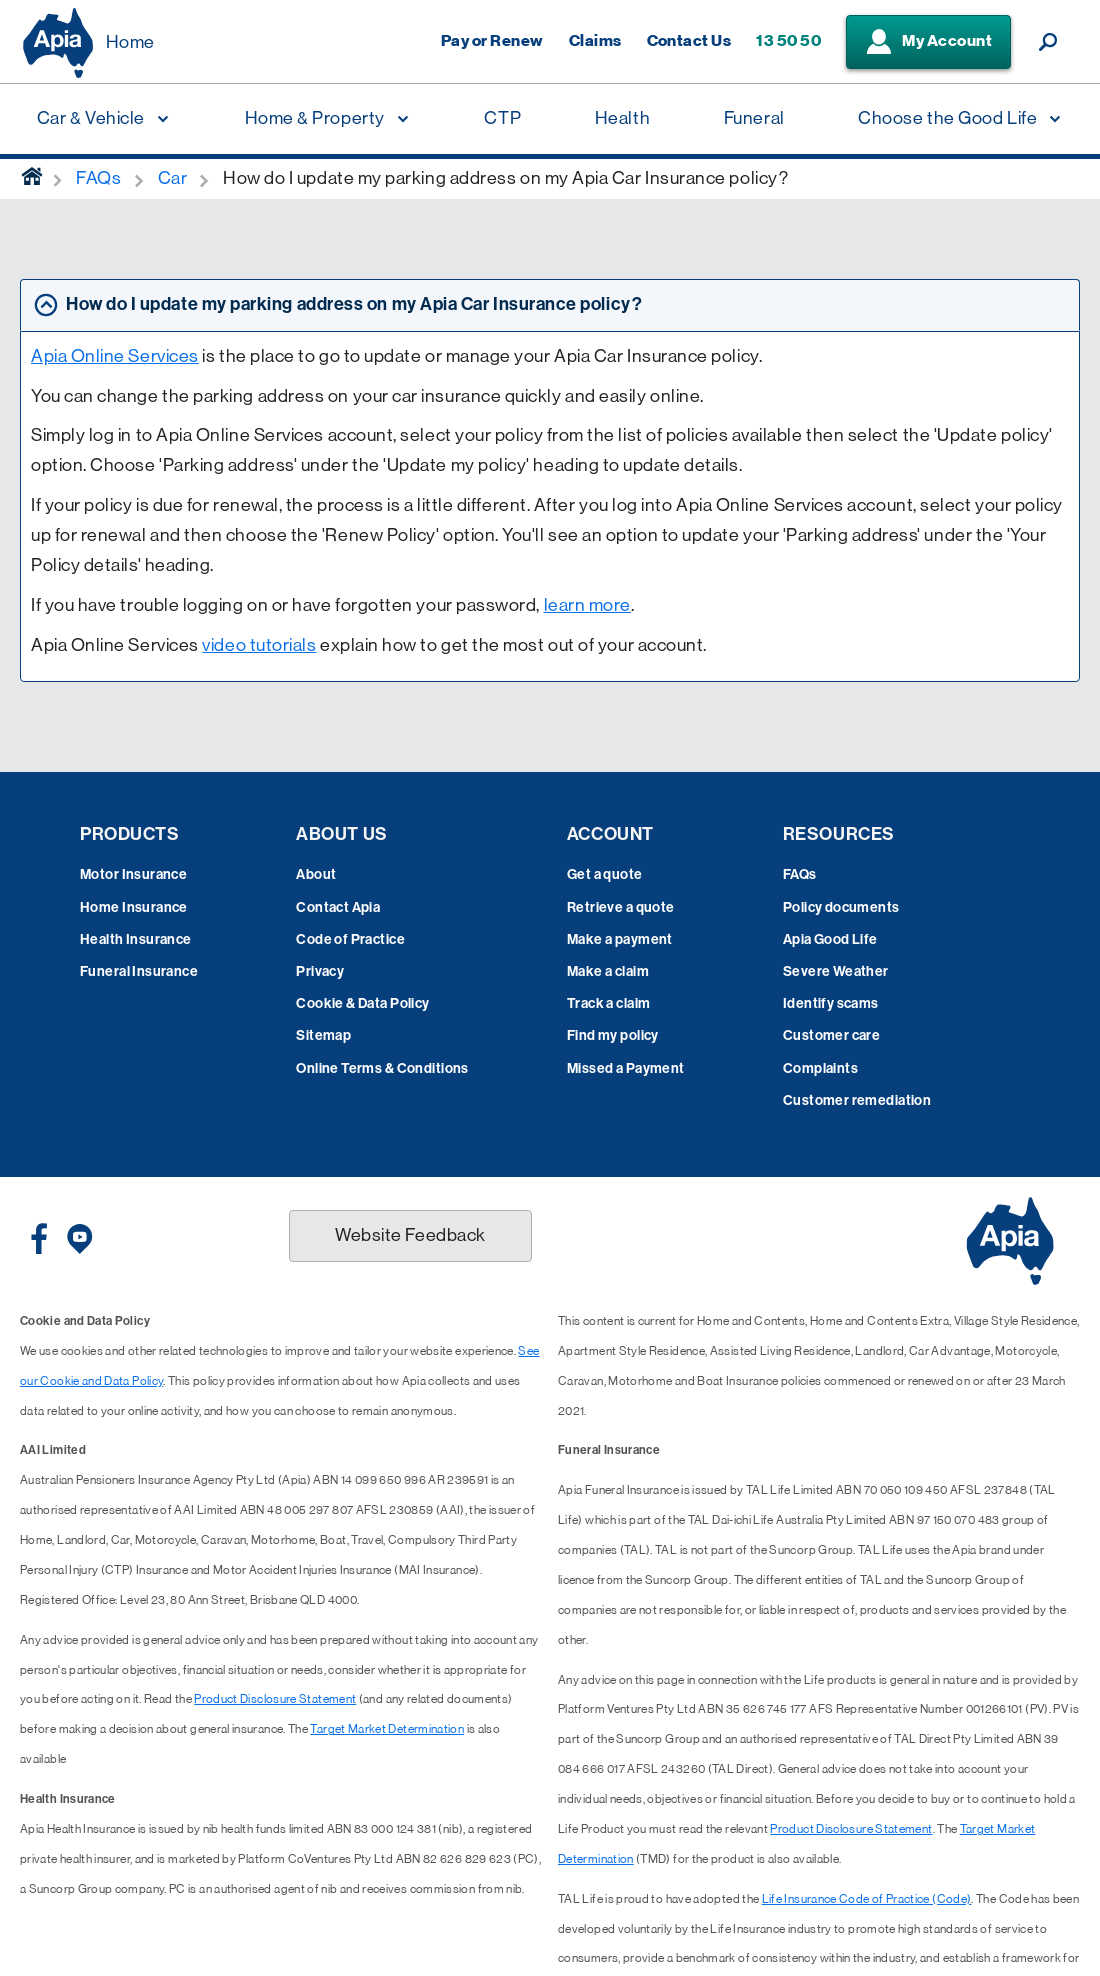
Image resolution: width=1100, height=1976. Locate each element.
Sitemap (323, 1035)
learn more (587, 605)
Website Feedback (410, 1235)
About (316, 874)
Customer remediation (857, 1100)
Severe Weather (836, 971)
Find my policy (613, 1035)
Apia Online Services (115, 356)
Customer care (831, 1035)
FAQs (800, 874)
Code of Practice (350, 939)
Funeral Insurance (139, 971)
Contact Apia (338, 907)
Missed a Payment (626, 1068)
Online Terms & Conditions (382, 1068)
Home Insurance (134, 907)
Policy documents (841, 907)
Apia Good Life (830, 939)
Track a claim (608, 1003)
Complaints (820, 1068)
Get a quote (605, 874)
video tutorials (259, 645)
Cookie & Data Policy (362, 1003)
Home (130, 42)
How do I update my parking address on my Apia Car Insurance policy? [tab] (354, 304)
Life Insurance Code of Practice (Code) (867, 1899)
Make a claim (608, 971)
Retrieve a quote (621, 907)
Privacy (320, 971)
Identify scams (831, 1003)
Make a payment (620, 939)
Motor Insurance (133, 874)
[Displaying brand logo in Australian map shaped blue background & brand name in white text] (58, 43)
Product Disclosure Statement (275, 1699)
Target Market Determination (387, 1729)
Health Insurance (136, 939)
